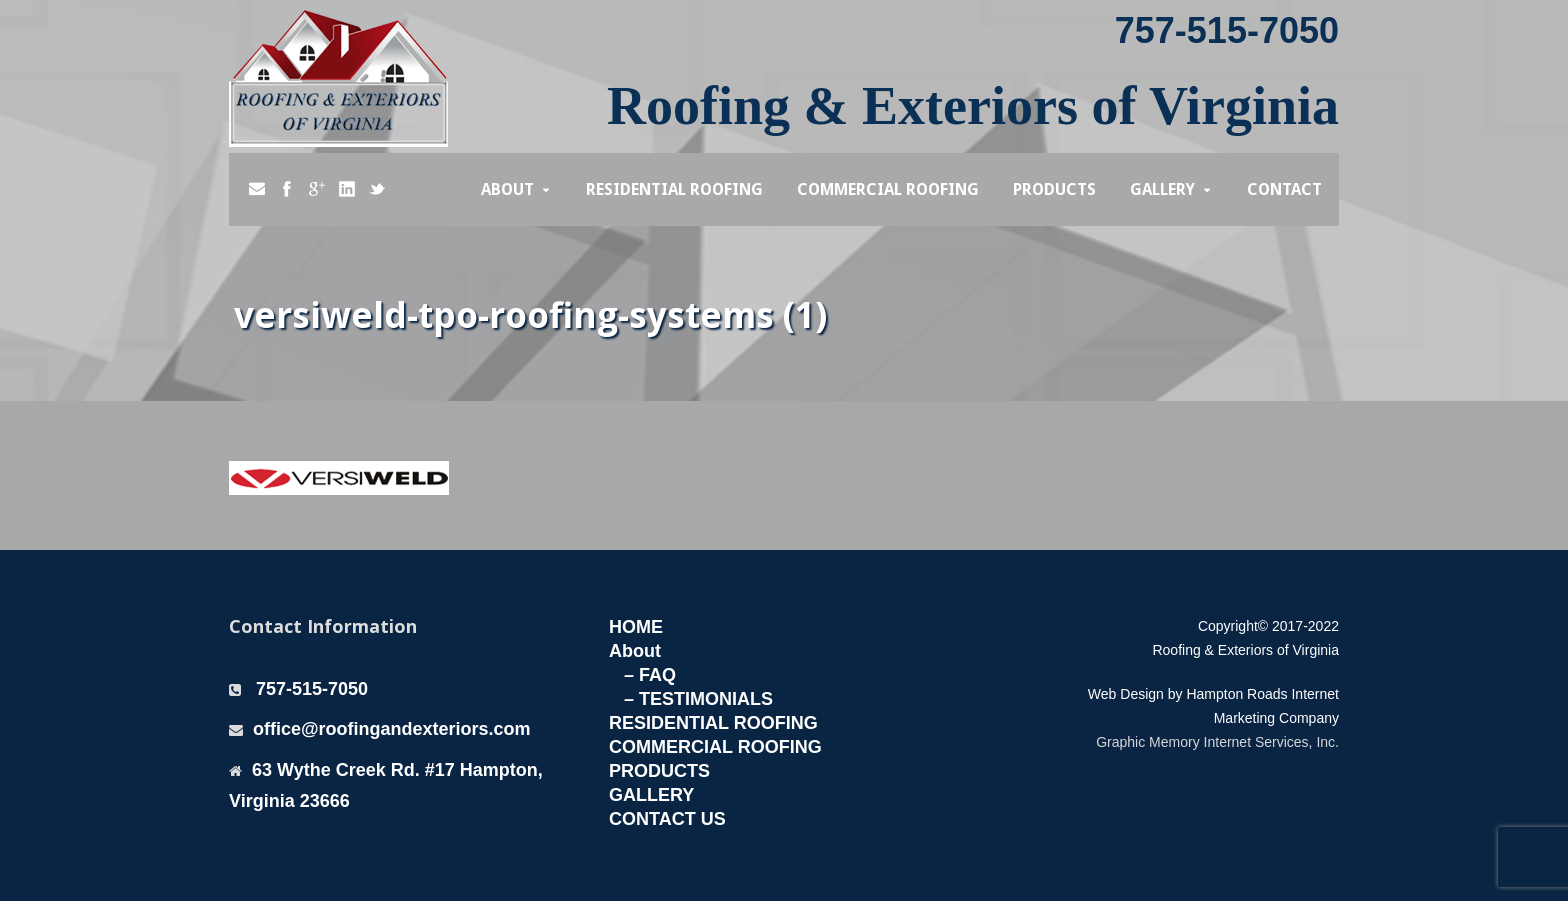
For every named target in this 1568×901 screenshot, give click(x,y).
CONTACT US (667, 819)
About (507, 189)
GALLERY (651, 795)
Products (1054, 189)
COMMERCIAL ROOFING (715, 747)
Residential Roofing (674, 189)
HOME (636, 627)
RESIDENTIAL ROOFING (713, 723)
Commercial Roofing (888, 189)
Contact (1284, 189)
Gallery (1162, 189)
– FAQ (650, 675)
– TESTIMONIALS (698, 699)
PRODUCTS (659, 771)
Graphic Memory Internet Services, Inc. (1217, 742)
